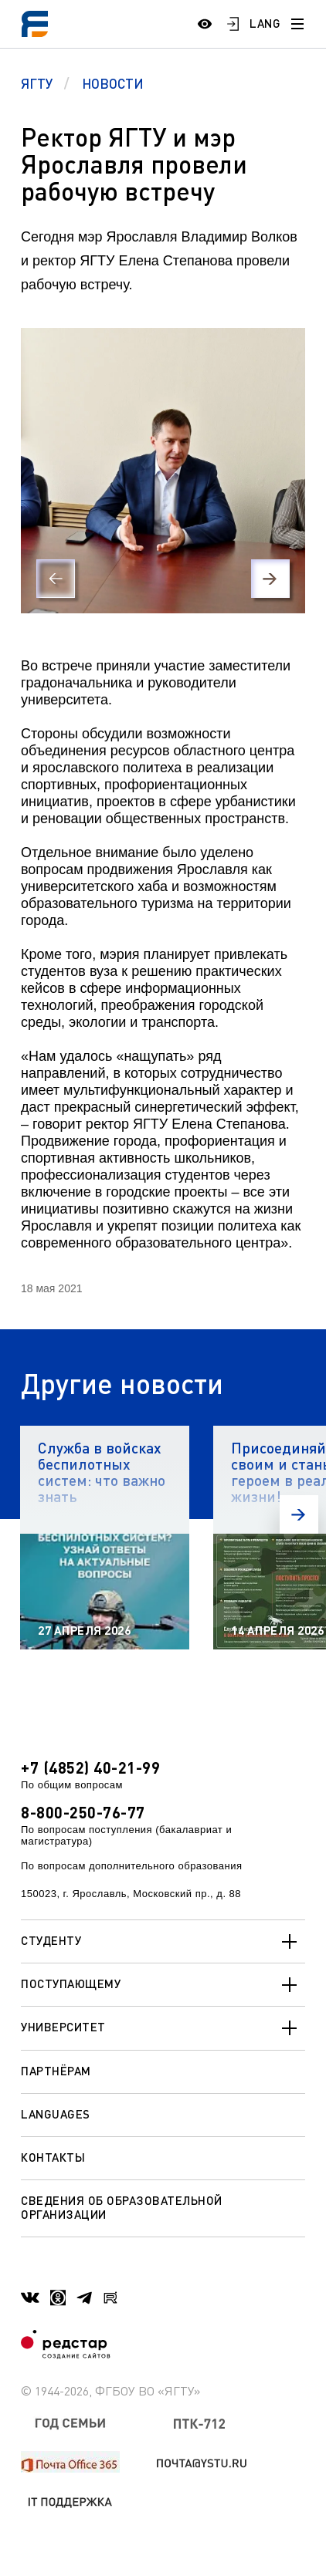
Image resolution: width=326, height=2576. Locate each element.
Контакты (53, 2157)
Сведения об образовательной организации (121, 2206)
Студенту (163, 1941)
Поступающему (163, 1985)
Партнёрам (56, 2071)
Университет (163, 2028)
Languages (55, 2114)
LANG (265, 23)
